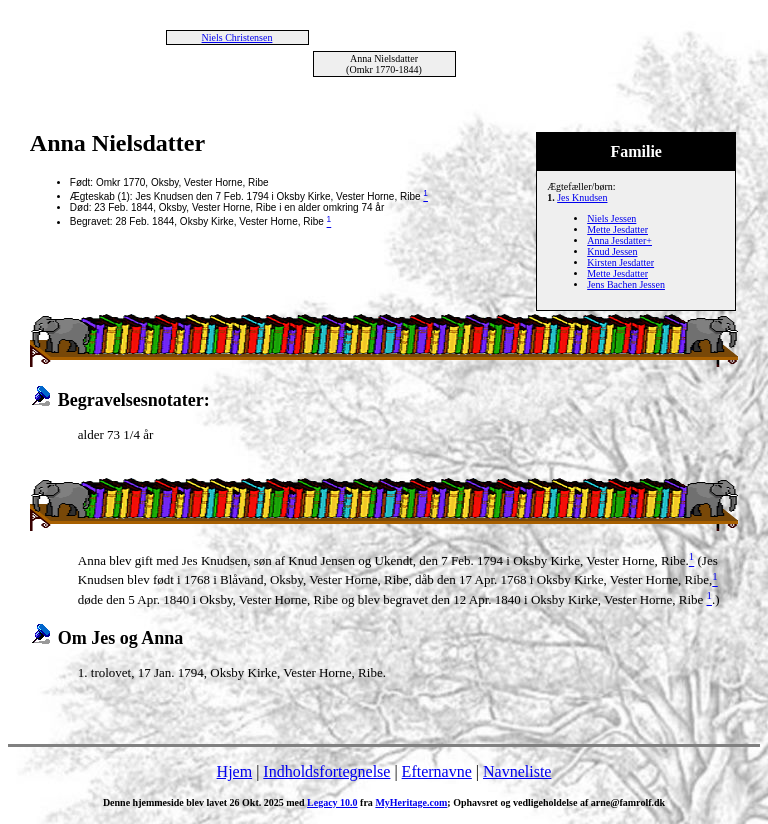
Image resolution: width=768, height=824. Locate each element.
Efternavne (437, 771)
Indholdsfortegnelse (326, 771)
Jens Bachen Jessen (626, 284)
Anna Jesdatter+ (619, 240)
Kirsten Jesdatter (620, 262)
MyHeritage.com (411, 802)
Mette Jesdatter (617, 229)
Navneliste (517, 771)
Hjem (235, 771)
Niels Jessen (611, 218)
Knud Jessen (612, 251)
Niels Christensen (237, 37)
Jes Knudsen (582, 197)
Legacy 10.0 (332, 802)
